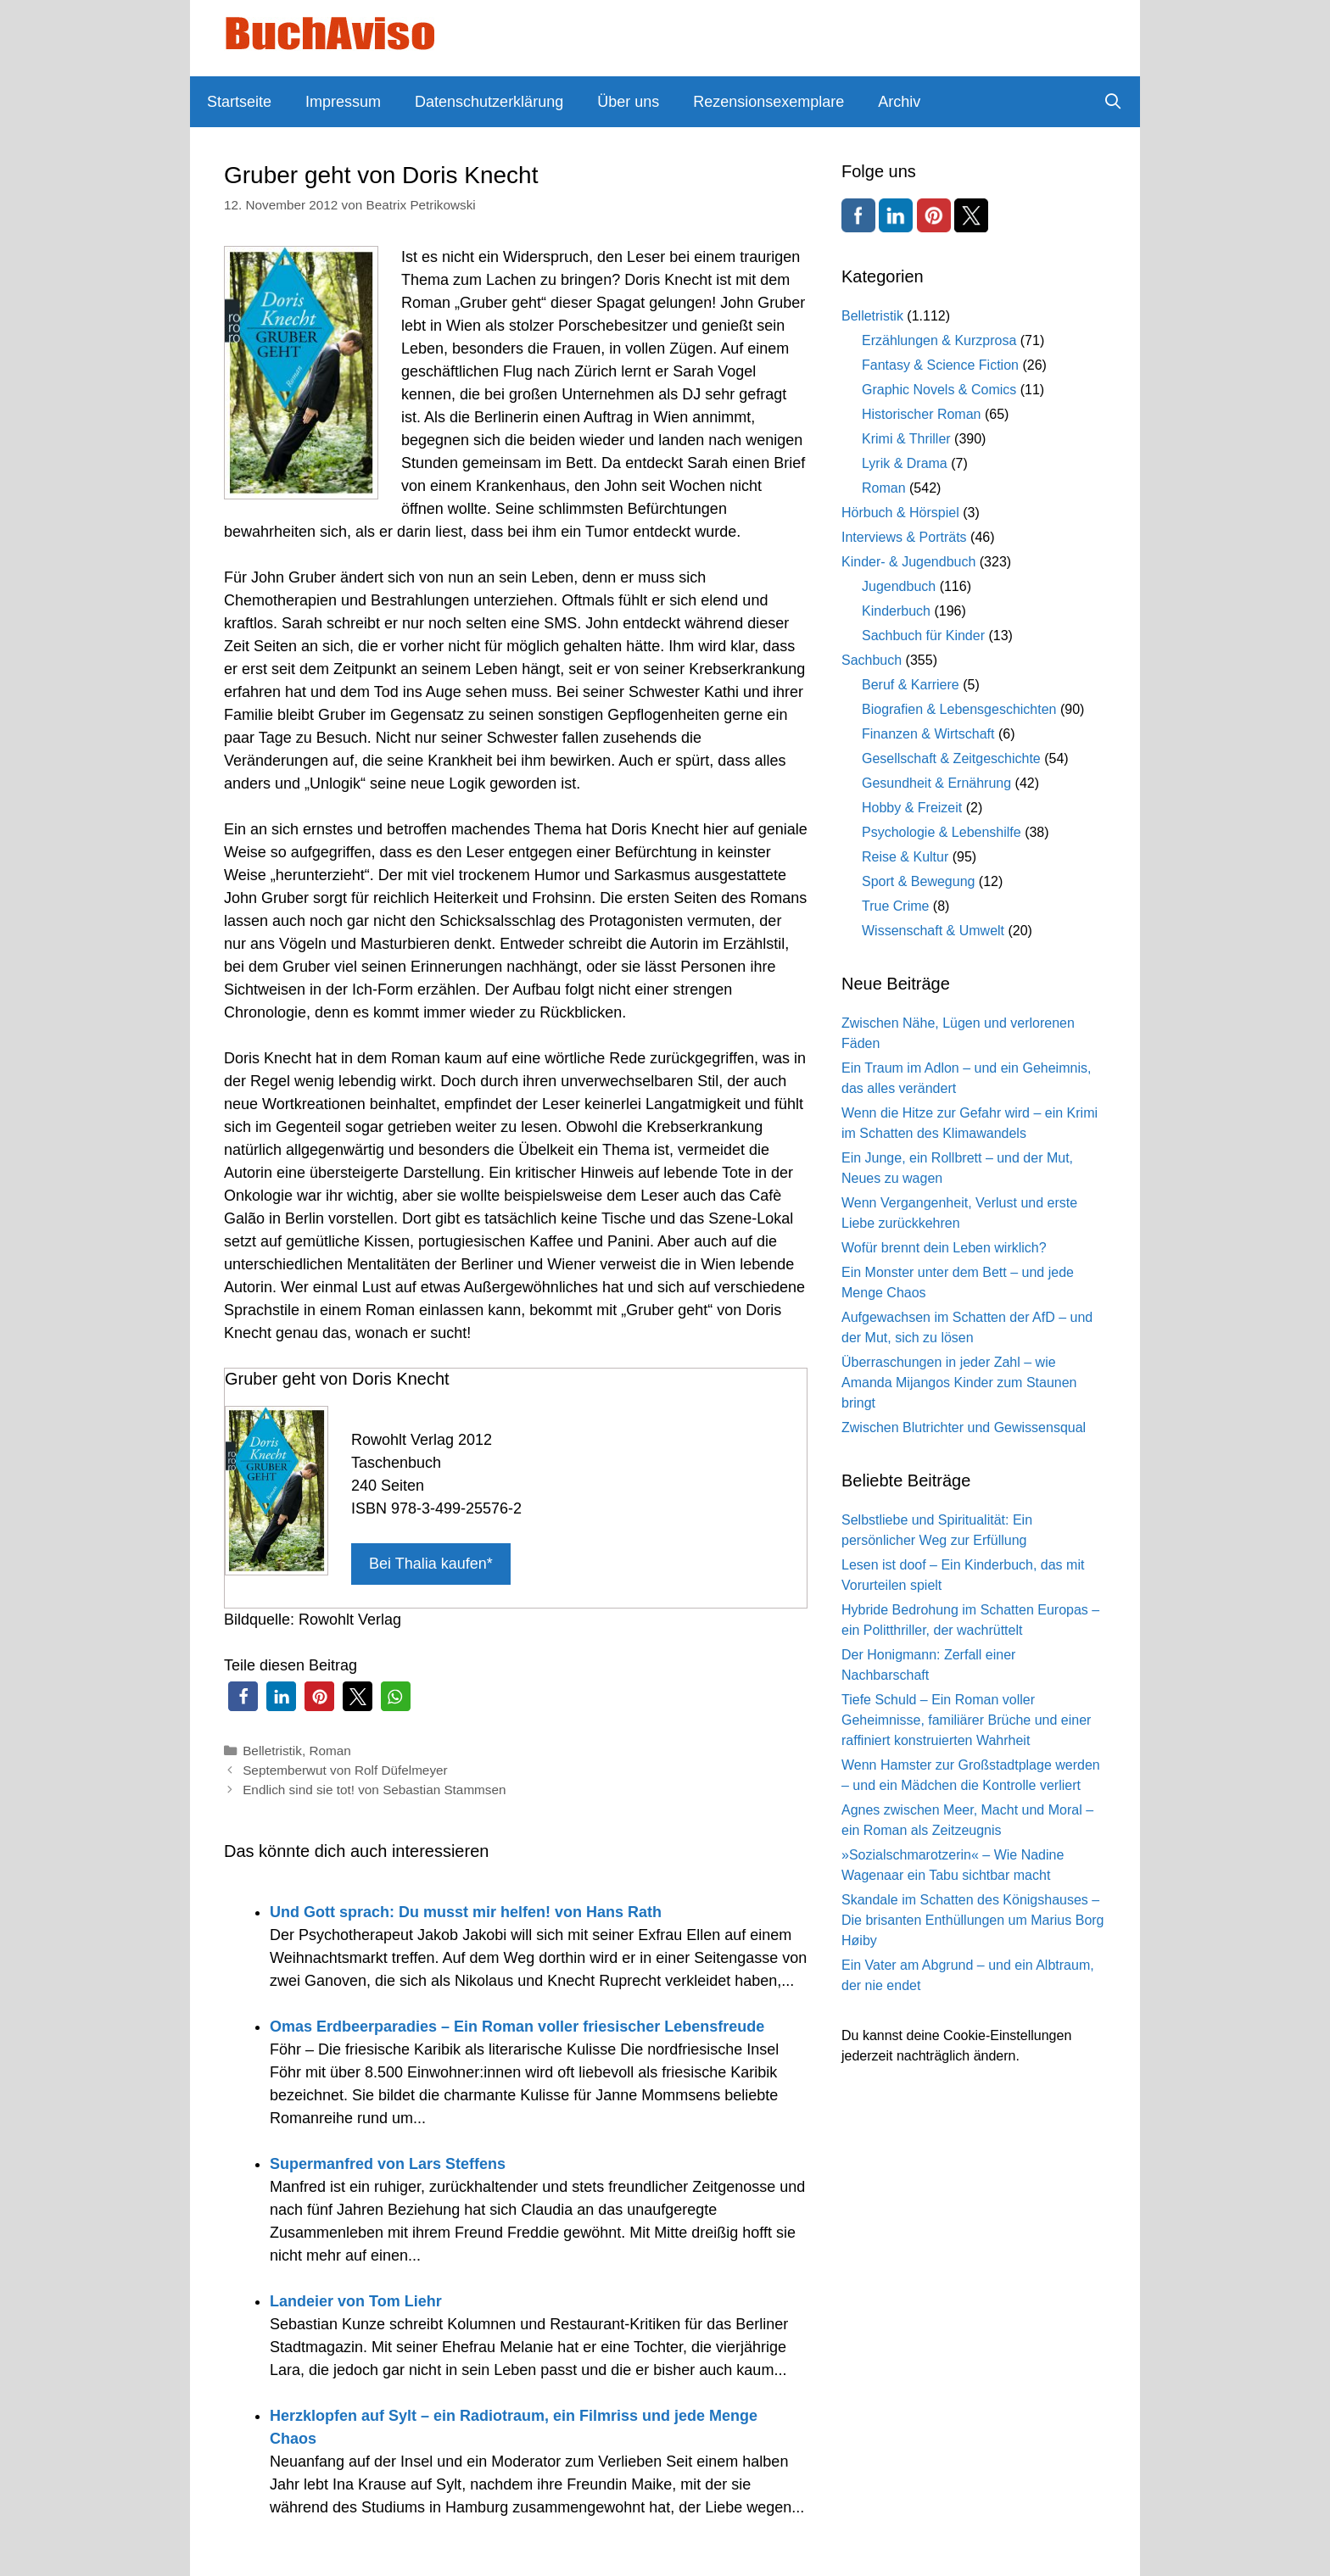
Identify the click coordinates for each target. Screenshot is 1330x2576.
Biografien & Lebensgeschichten (959, 709)
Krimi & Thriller (906, 439)
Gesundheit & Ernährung (936, 783)
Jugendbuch (899, 586)
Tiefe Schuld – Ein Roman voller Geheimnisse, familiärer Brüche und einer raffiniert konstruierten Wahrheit (966, 1720)
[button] (243, 1696)
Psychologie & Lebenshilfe (941, 832)
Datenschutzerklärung (489, 101)
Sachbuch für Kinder (923, 635)
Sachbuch (871, 660)
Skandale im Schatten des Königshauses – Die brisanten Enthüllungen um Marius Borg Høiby (972, 1920)
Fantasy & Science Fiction (940, 365)
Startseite (239, 101)
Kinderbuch (896, 611)
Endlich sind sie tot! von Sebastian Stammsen (374, 1789)
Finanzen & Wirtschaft (928, 734)
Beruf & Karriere (910, 684)
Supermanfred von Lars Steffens (388, 2163)
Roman (329, 1750)
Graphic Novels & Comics (939, 389)
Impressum (343, 101)
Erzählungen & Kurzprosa (939, 340)
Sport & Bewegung (918, 881)
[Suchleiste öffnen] (1113, 101)
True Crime (895, 906)
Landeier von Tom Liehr (356, 2301)
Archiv (899, 101)
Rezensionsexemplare (768, 101)
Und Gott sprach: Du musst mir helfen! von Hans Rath (466, 1912)
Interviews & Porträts (904, 537)
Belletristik (272, 1750)
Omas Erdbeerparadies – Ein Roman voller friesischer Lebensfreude (517, 2026)
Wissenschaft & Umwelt (933, 930)
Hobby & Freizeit (912, 807)
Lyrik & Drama (904, 463)
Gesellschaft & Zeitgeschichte (951, 758)
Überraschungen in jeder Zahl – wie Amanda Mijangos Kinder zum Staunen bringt (959, 1382)
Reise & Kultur (905, 857)
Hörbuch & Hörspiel (900, 512)
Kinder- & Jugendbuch (908, 562)
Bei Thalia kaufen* (431, 1563)
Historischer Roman (921, 414)
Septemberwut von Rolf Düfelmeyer (345, 1770)
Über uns (628, 101)
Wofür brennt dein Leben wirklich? (944, 1248)
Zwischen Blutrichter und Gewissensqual (963, 1427)
